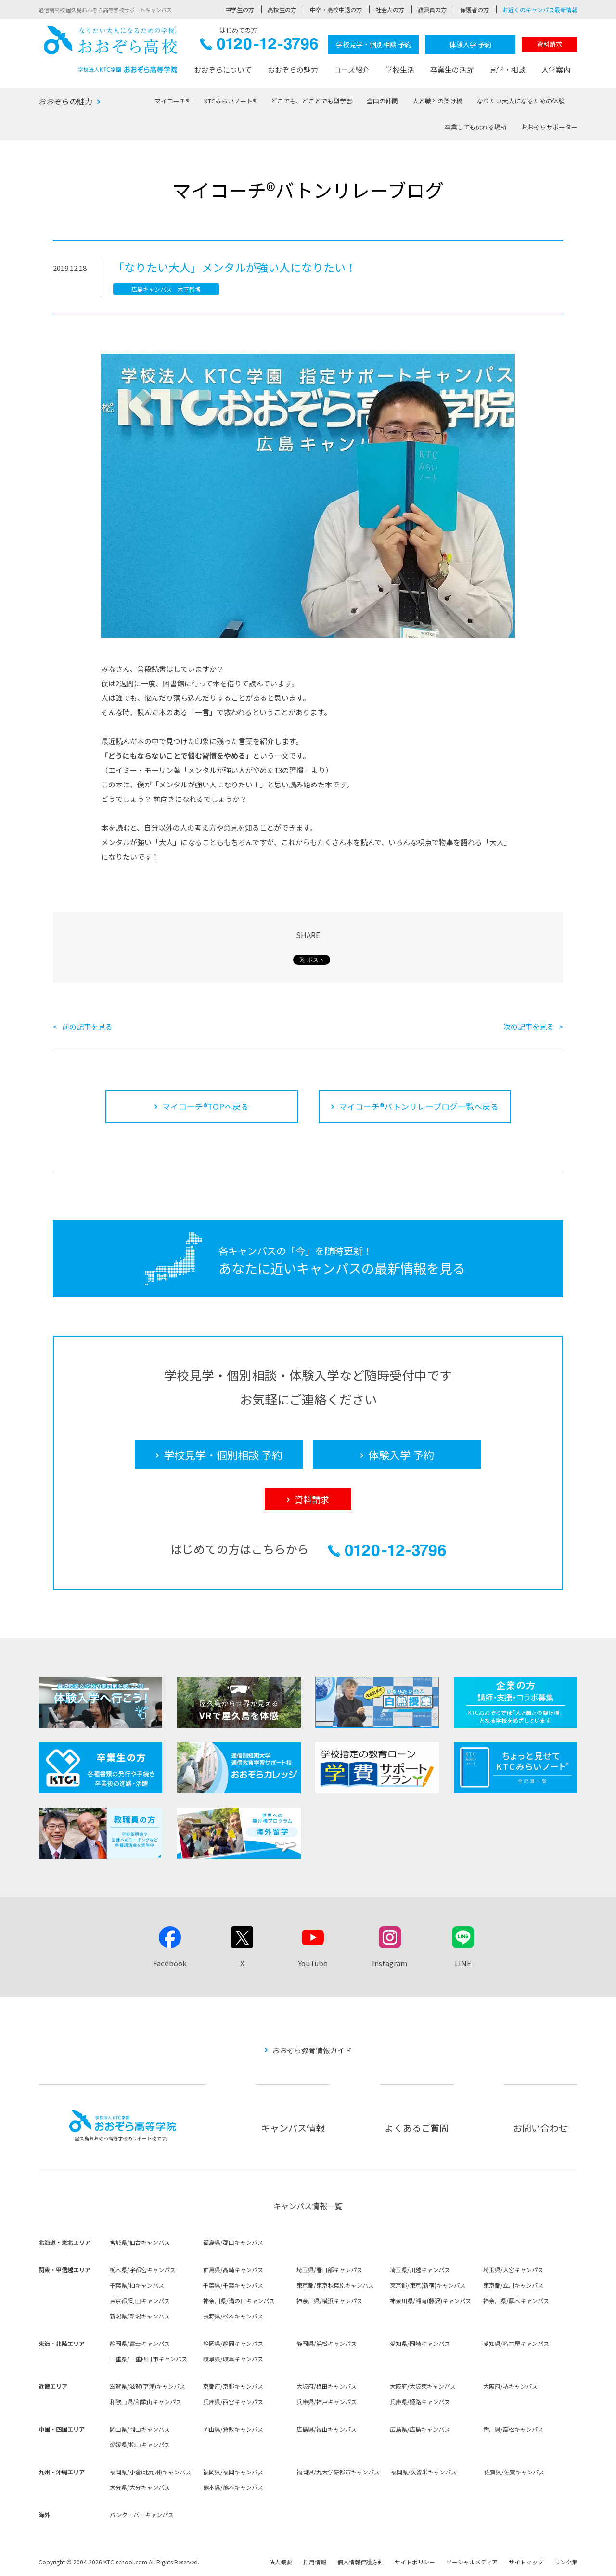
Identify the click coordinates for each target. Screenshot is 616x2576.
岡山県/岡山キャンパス (140, 2429)
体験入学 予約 (470, 44)
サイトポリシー (415, 2562)
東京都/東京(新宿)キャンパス (427, 2285)
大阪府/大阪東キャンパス (423, 2386)
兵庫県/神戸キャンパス (326, 2401)
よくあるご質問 (417, 2127)
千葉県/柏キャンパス (137, 2285)
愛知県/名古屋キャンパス (516, 2343)
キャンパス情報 (293, 2127)
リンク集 (566, 2562)
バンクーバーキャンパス (142, 2515)
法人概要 (280, 2562)
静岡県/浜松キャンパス (326, 2343)
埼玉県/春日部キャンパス (329, 2270)
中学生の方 (239, 9)
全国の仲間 (382, 100)
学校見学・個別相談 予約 (373, 44)
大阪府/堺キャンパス (510, 2386)
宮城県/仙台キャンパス (140, 2242)
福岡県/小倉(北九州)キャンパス (150, 2472)
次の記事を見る (528, 1026)
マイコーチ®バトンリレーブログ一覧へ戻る (419, 1106)
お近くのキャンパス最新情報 (540, 9)
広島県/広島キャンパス (420, 2429)
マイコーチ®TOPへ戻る (205, 1106)
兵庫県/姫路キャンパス (420, 2401)
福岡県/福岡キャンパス (233, 2472)
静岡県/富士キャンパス (140, 2343)
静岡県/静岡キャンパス (233, 2343)
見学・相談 (507, 69)
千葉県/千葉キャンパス (233, 2285)
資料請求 (549, 44)
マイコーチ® (172, 100)
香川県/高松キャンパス (513, 2429)
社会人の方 (389, 9)
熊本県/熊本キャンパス (233, 2487)
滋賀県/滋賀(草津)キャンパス (147, 2386)
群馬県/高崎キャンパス (233, 2270)
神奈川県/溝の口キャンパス (239, 2300)
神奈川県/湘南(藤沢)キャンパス (430, 2300)
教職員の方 (432, 9)
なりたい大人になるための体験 (521, 100)
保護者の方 (474, 9)
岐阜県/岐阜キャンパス (233, 2359)
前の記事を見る (87, 1026)
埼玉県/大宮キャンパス (513, 2270)
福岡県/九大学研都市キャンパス (338, 2472)
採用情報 (314, 2562)
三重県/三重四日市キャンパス (148, 2359)
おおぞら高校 (110, 49)
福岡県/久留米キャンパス (424, 2472)
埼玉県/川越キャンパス (420, 2270)
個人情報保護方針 (360, 2562)
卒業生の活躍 (452, 69)
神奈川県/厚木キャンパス (516, 2300)
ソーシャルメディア (472, 2562)
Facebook (170, 1963)
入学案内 (555, 69)
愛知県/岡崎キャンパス (420, 2343)
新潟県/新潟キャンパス (140, 2316)
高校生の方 (282, 9)
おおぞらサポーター (549, 126)
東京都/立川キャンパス (513, 2285)
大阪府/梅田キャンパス (326, 2386)
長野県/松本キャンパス (233, 2316)
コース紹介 (352, 69)
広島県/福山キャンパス (326, 2429)
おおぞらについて (223, 69)
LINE (463, 1963)
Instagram (389, 1963)
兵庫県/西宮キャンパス (233, 2401)
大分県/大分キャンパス (140, 2487)
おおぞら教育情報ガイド (312, 2050)
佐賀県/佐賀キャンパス (514, 2472)
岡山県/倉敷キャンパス (233, 2429)
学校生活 (399, 69)
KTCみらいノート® (230, 100)
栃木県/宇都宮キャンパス (143, 2270)
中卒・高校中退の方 (336, 9)
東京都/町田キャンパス (140, 2300)
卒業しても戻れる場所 (476, 126)
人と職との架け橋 (437, 100)
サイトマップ (526, 2562)
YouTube (313, 1963)
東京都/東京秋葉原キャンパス (335, 2285)
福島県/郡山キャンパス (233, 2242)
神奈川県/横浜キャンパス (329, 2300)
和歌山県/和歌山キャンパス (145, 2401)
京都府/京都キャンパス (233, 2386)
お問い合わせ (540, 2127)
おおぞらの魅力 (293, 69)
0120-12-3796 (259, 46)
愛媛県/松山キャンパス (140, 2444)
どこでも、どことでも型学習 (311, 100)
